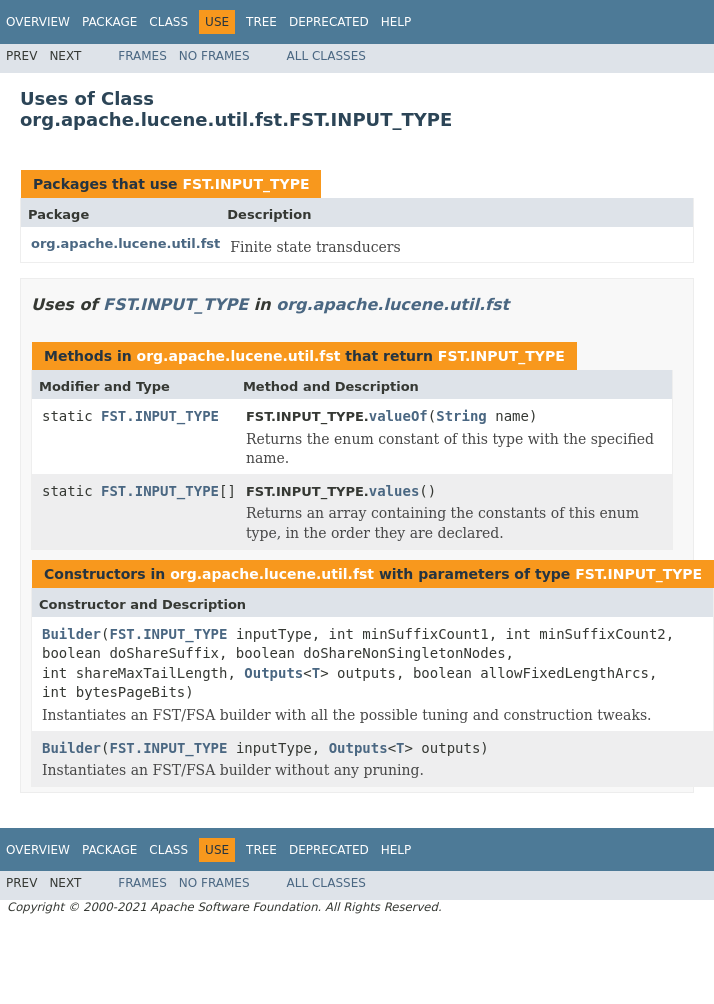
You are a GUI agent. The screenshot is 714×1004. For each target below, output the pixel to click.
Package (109, 22)
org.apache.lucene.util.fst (125, 243)
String (461, 416)
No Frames (214, 56)
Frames (142, 56)
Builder (71, 634)
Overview (38, 22)
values (394, 491)
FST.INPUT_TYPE (245, 184)
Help (396, 22)
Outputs (273, 673)
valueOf (398, 416)
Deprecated (329, 22)
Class (168, 22)
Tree (261, 22)
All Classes (326, 56)
